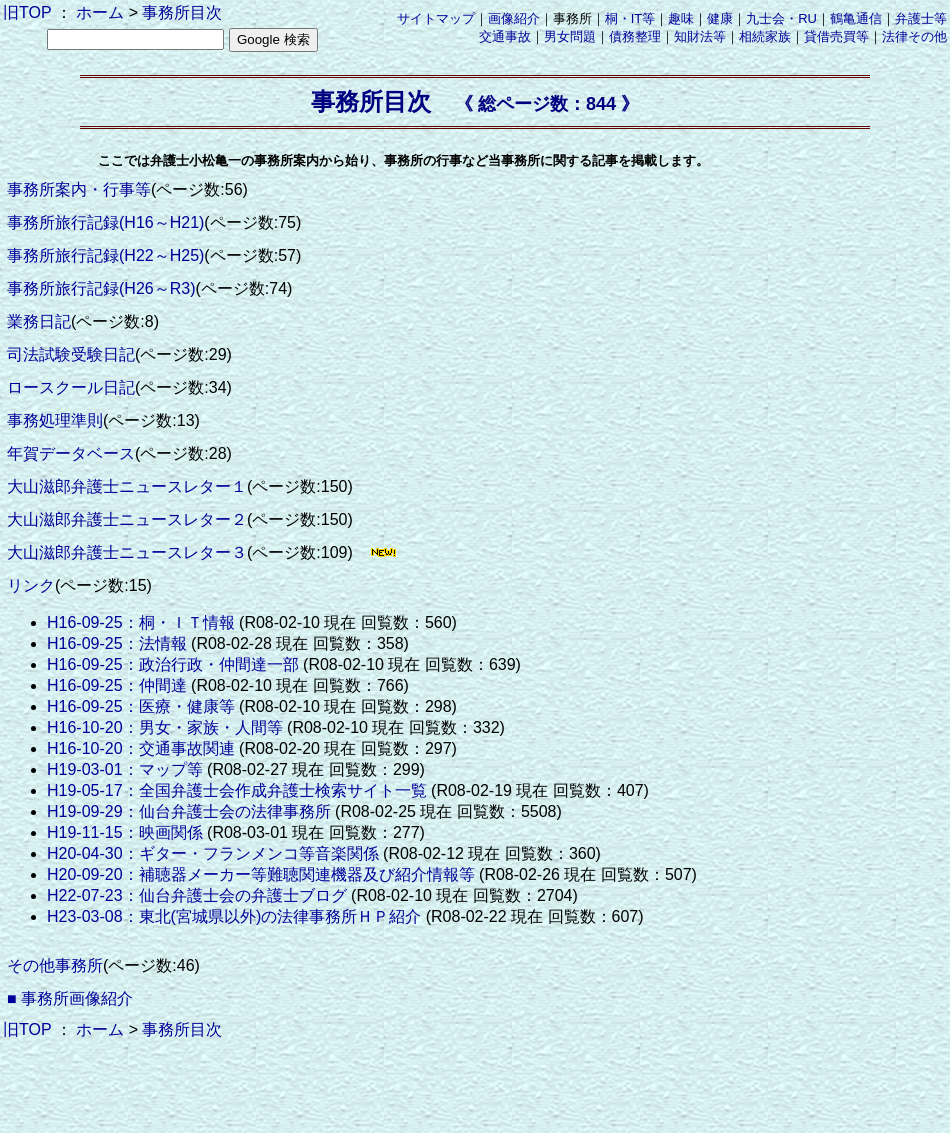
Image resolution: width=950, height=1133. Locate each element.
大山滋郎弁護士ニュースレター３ (127, 552)
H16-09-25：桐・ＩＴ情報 (141, 622)
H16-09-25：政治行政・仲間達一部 (173, 664)
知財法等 (700, 36)
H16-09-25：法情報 (117, 643)
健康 (720, 18)
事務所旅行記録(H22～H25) (105, 255)
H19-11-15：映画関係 (125, 832)
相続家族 (765, 36)
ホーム (100, 12)
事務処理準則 (55, 420)
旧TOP (27, 12)
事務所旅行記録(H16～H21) (105, 222)
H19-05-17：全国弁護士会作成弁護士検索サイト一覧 (237, 790)
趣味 (681, 18)
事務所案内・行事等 (79, 189)
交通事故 (505, 36)
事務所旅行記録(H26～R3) (101, 288)
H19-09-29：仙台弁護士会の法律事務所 (189, 811)
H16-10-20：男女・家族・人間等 (165, 727)
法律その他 (914, 36)
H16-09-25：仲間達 (117, 685)
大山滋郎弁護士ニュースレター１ (127, 486)
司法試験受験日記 (71, 354)
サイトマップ (436, 18)
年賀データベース (71, 453)
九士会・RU (781, 18)
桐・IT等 (630, 18)
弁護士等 (921, 18)
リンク (31, 585)
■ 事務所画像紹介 (70, 998)
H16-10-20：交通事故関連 (141, 748)
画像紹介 (514, 18)
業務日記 (39, 321)
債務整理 (635, 36)
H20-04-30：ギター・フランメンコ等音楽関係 (213, 853)
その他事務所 (55, 965)
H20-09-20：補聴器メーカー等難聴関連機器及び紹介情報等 (261, 874)
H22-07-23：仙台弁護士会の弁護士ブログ (197, 895)
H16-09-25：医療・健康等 (141, 706)
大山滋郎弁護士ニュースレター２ (127, 519)
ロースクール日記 (71, 387)
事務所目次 (182, 12)
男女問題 (570, 36)
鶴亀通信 (856, 18)
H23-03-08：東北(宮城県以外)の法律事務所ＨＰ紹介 (234, 916)
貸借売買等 (836, 36)
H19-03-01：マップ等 (125, 769)
